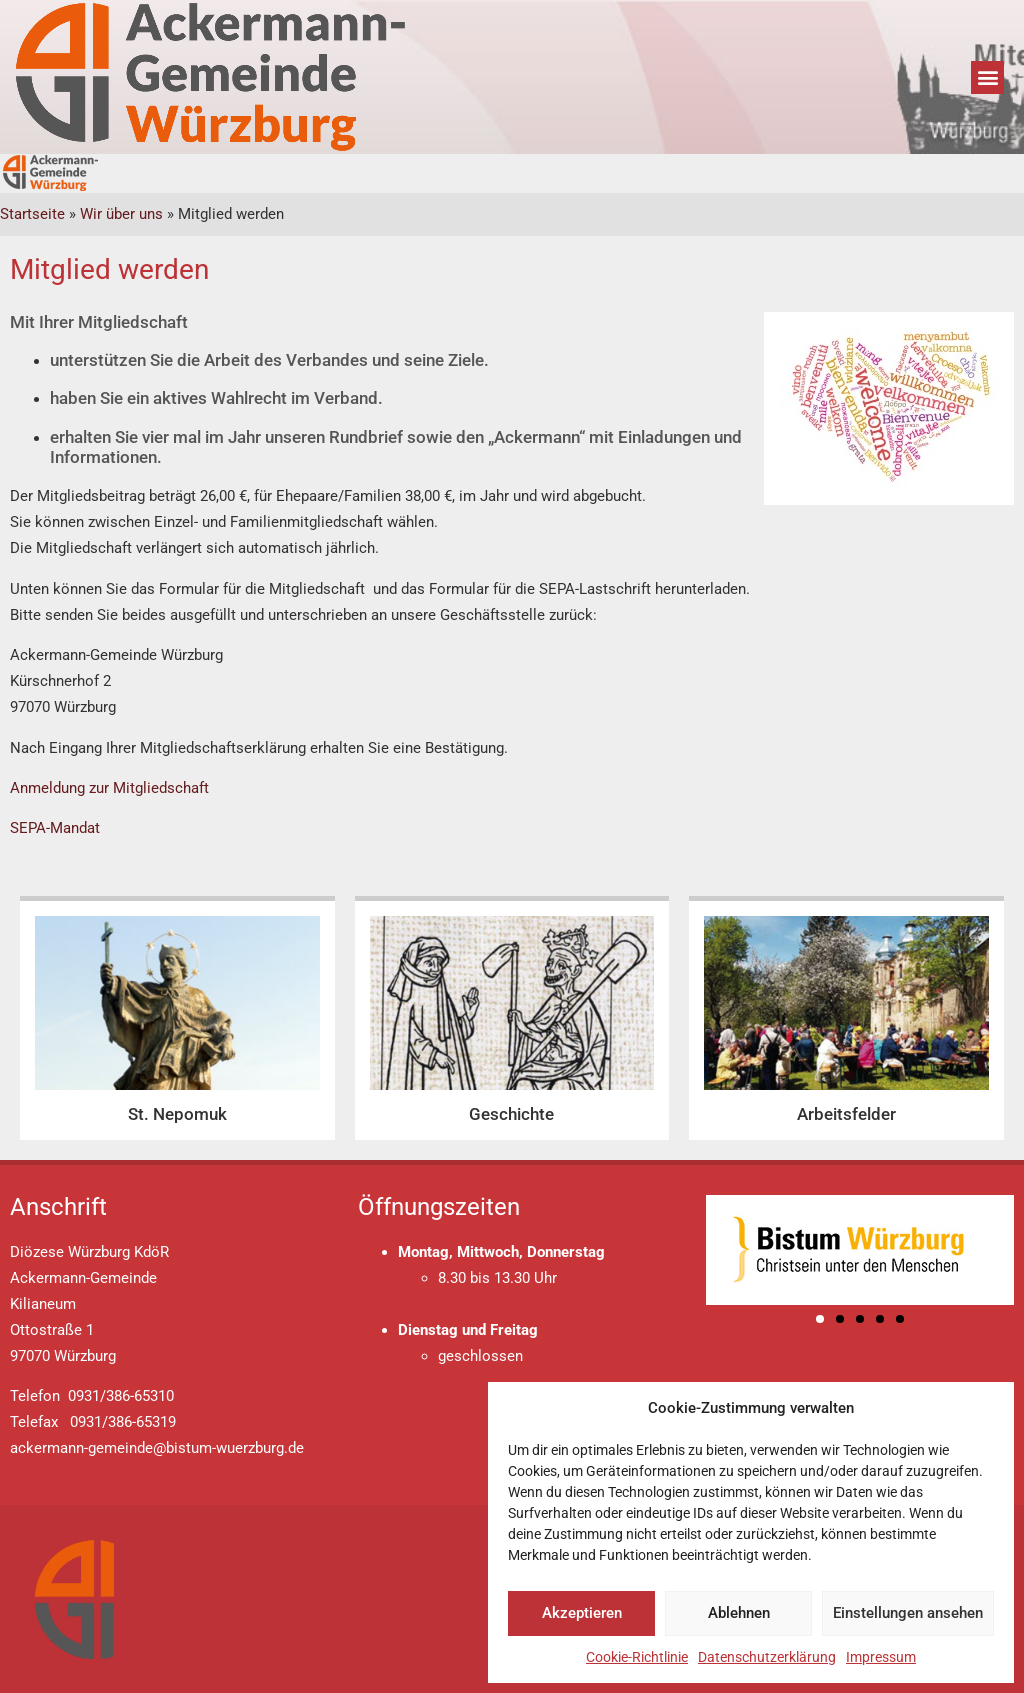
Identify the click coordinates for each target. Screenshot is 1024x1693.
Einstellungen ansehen (908, 1613)
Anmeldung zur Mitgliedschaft (109, 788)
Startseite (32, 214)
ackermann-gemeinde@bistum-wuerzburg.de (157, 1448)
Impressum (881, 1657)
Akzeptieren (582, 1613)
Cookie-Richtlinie (637, 1657)
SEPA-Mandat (55, 828)
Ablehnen (739, 1613)
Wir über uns (121, 214)
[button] (987, 77)
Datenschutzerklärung (767, 1657)
